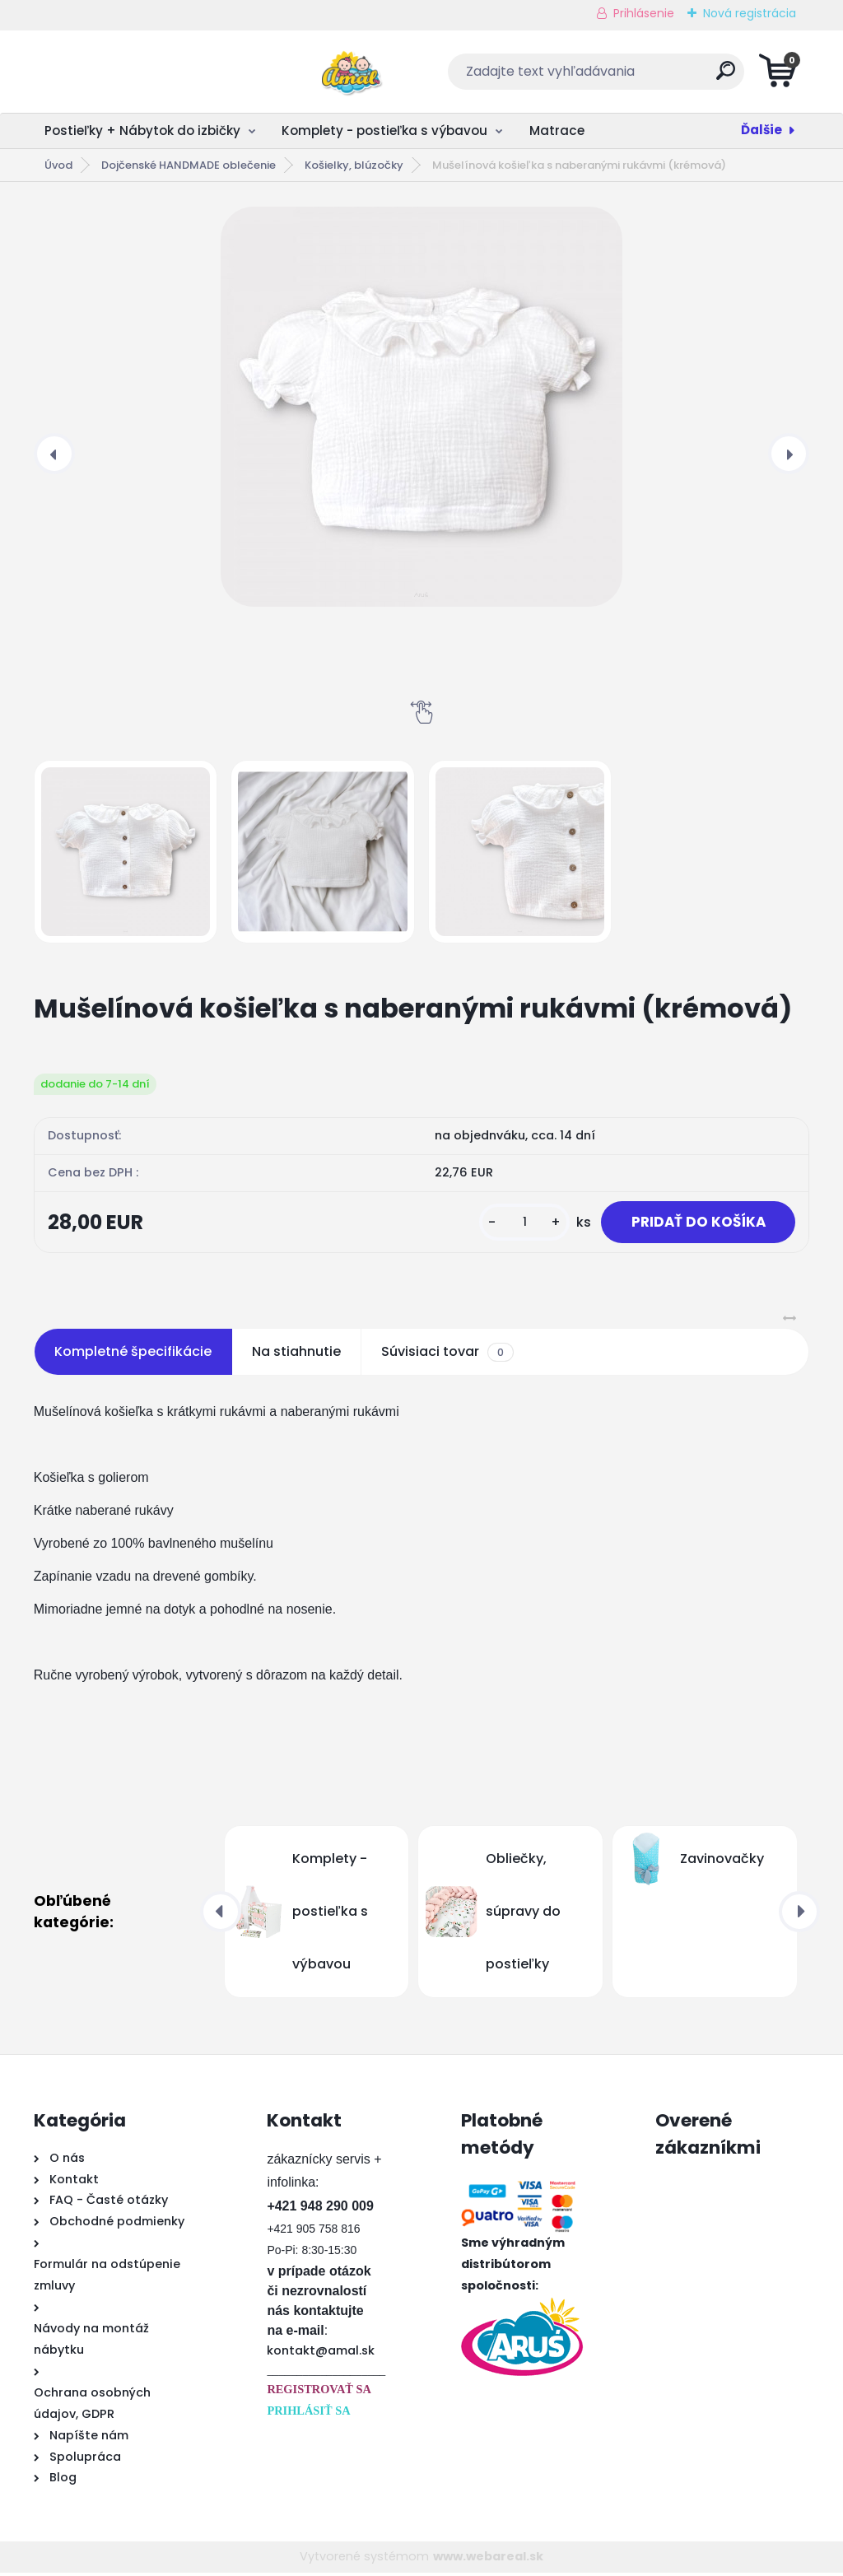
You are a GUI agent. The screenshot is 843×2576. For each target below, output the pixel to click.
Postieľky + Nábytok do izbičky (142, 130)
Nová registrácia (749, 13)
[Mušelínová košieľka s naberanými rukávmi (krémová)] (421, 407)
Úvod (58, 165)
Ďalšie (761, 129)
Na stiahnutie (296, 1354)
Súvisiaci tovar (447, 1355)
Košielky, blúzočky (354, 165)
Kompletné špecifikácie (133, 1354)
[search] (620, 77)
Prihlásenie (643, 13)
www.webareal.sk (488, 2559)
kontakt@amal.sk (321, 2353)
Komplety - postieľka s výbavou (384, 130)
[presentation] (54, 453)
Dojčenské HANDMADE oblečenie (188, 165)
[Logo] (134, 71)
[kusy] (513, 1223)
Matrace (557, 130)
